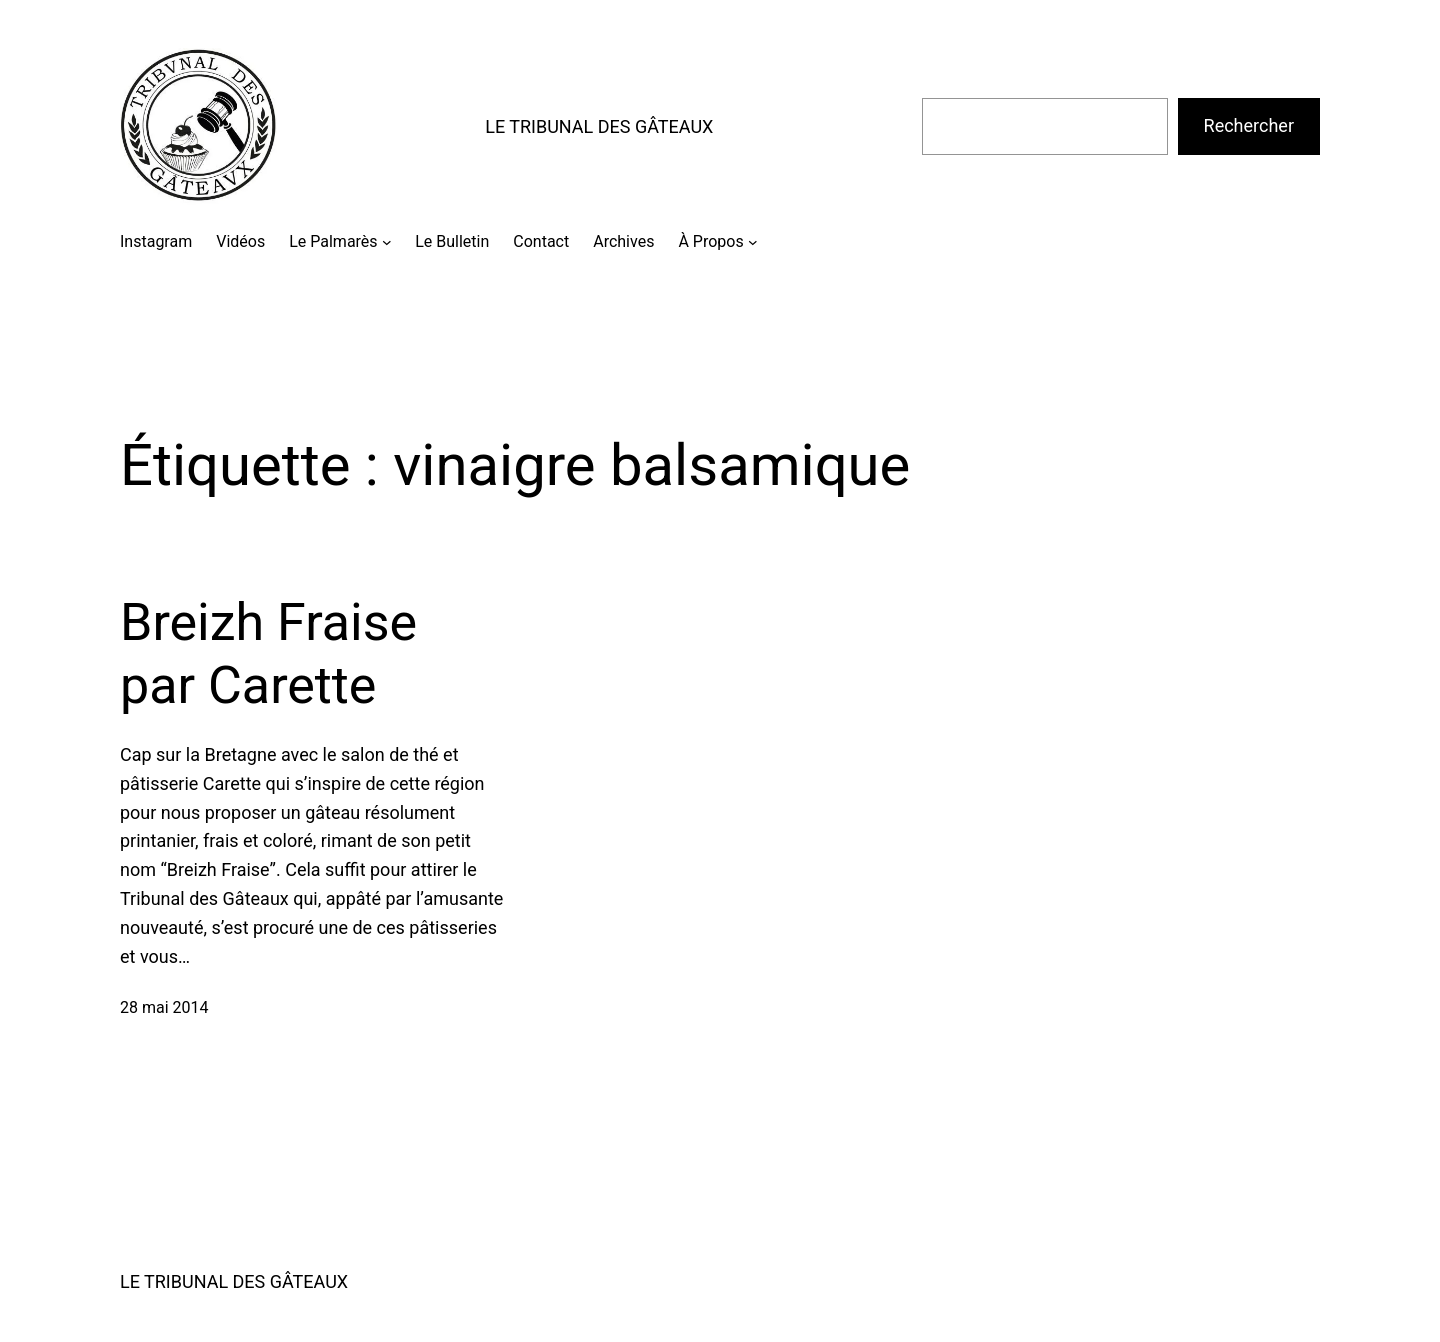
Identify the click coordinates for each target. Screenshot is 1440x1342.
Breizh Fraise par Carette (268, 653)
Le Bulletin (452, 241)
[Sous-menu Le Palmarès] (387, 242)
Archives (623, 241)
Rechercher (1249, 125)
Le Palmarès (333, 241)
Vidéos (240, 241)
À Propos (710, 241)
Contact (541, 241)
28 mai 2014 (164, 1007)
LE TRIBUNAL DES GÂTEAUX (599, 126)
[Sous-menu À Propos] (753, 242)
